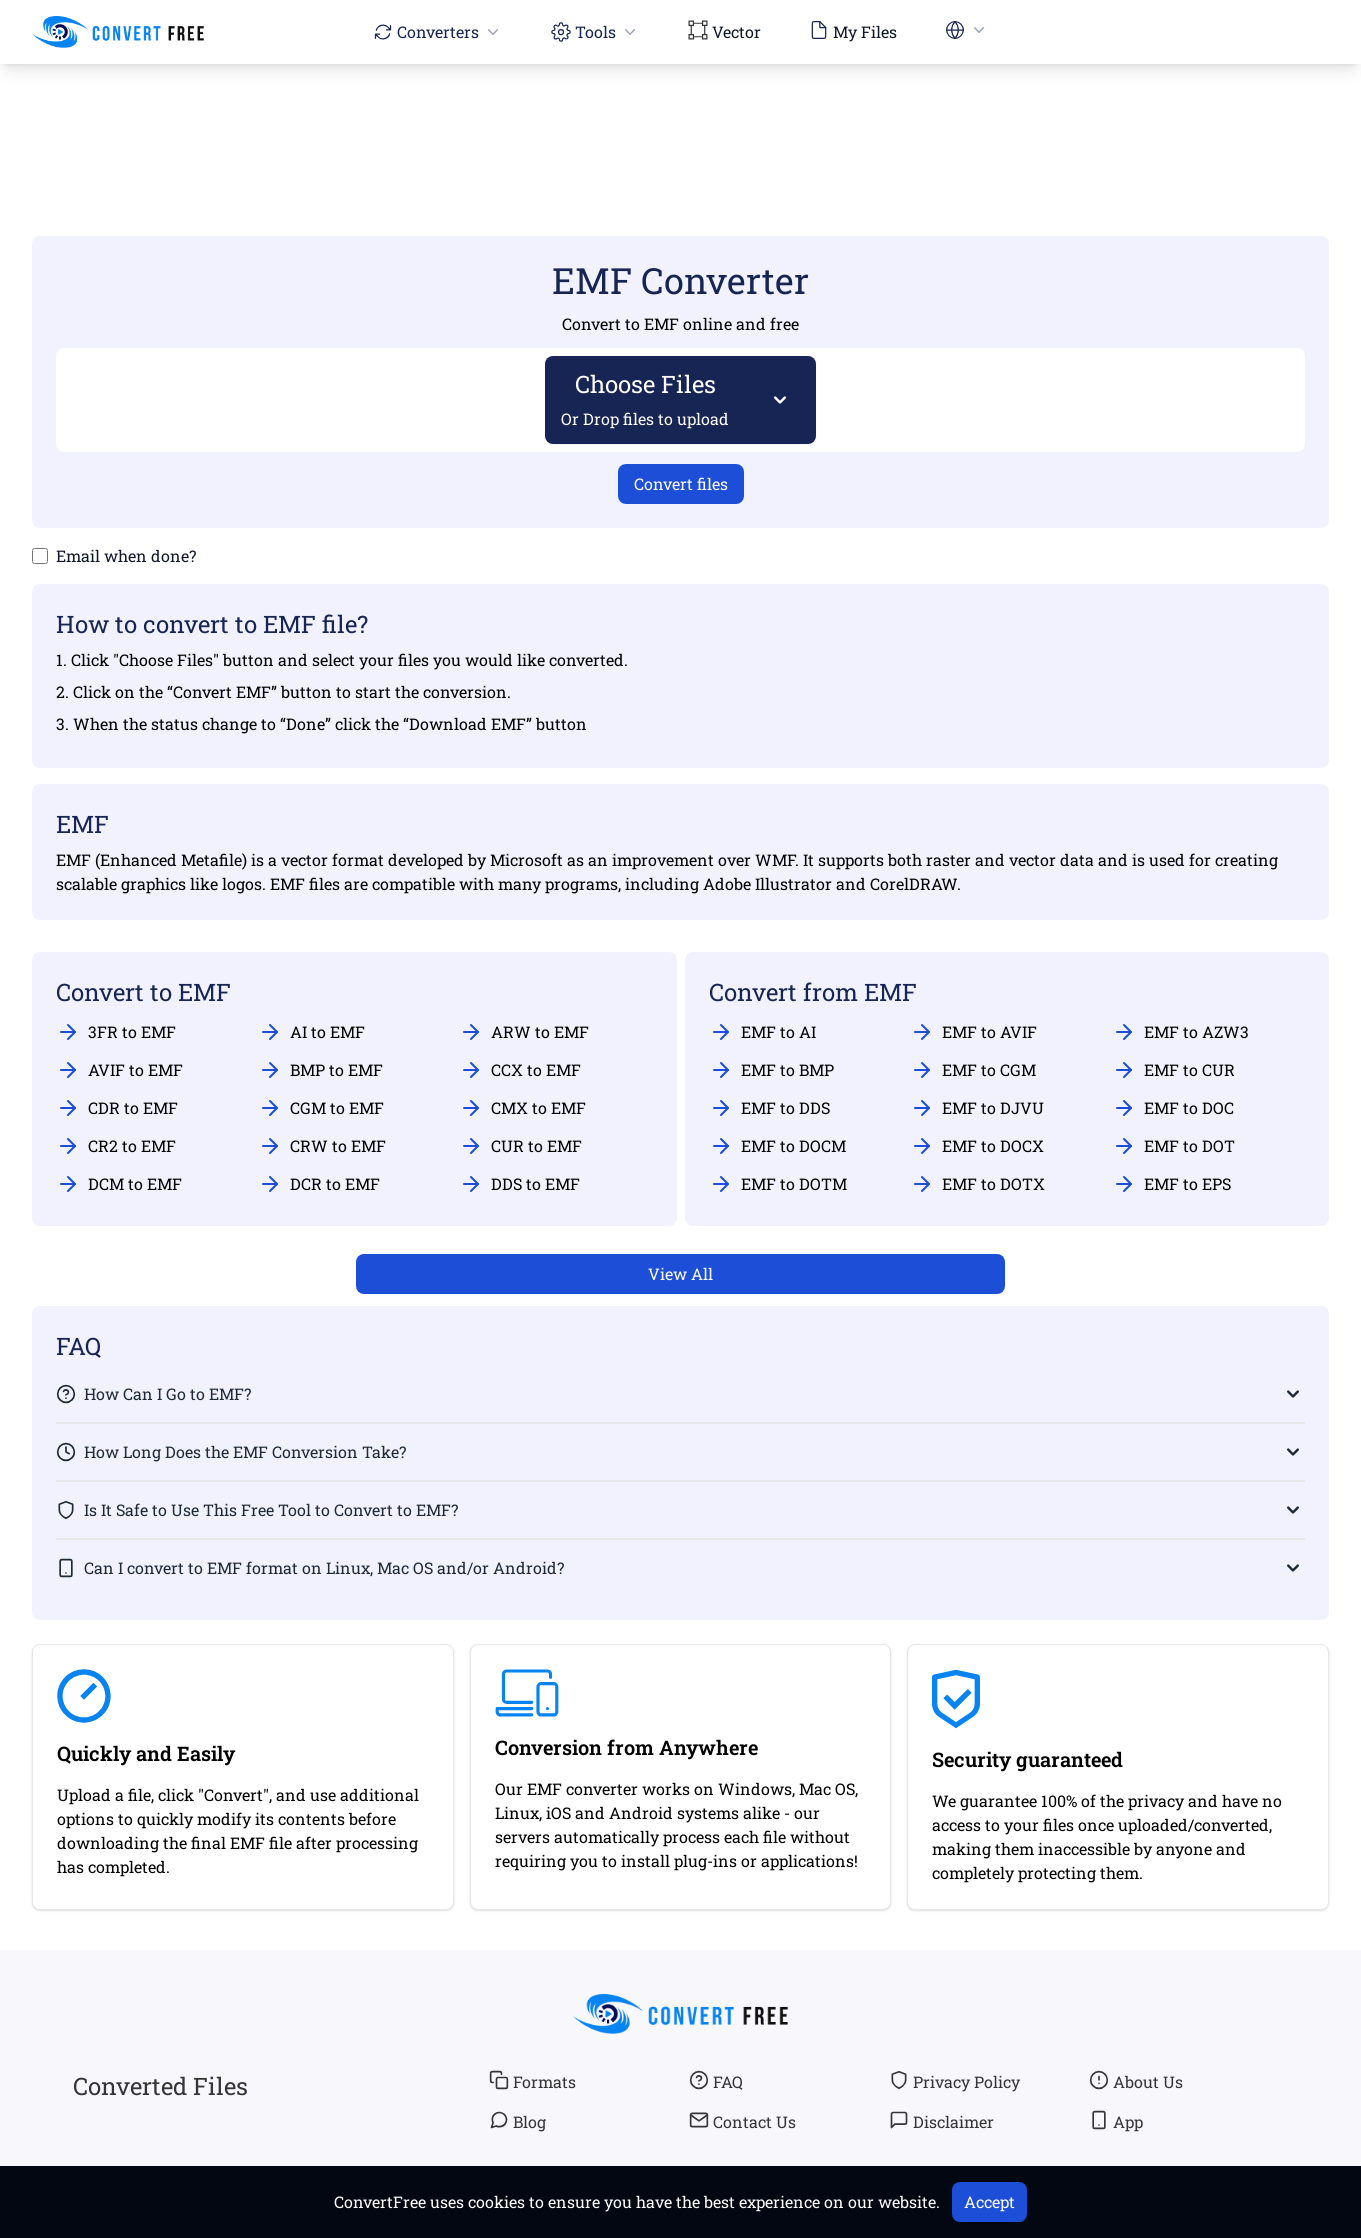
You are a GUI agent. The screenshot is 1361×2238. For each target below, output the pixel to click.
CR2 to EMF (116, 1146)
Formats (532, 2081)
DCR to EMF (319, 1184)
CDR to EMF (117, 1108)
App (1116, 2121)
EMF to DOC (1173, 1108)
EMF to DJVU (977, 1108)
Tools (595, 31)
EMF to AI (762, 1032)
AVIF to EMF (119, 1070)
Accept (989, 2201)
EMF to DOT (1173, 1146)
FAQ (716, 2081)
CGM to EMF (321, 1108)
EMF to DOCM (777, 1146)
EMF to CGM (973, 1070)
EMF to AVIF (973, 1032)
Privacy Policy (954, 2081)
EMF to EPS (1171, 1184)
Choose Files (645, 398)
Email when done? (126, 555)
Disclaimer (941, 2121)
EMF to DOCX (977, 1146)
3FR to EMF (116, 1032)
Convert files (681, 483)
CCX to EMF (520, 1070)
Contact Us (742, 2121)
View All (680, 1273)
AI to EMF (311, 1032)
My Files (853, 31)
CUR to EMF (520, 1146)
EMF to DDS (769, 1108)
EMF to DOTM (778, 1184)
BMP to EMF (320, 1070)
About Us (1136, 2081)
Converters (438, 31)
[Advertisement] (681, 121)
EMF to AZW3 (1180, 1032)
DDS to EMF (519, 1184)
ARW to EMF (524, 1032)
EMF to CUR (1173, 1070)
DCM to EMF (119, 1184)
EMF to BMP (771, 1070)
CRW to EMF (322, 1146)
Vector (724, 31)
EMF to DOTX (977, 1184)
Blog (517, 2121)
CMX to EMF (522, 1108)
